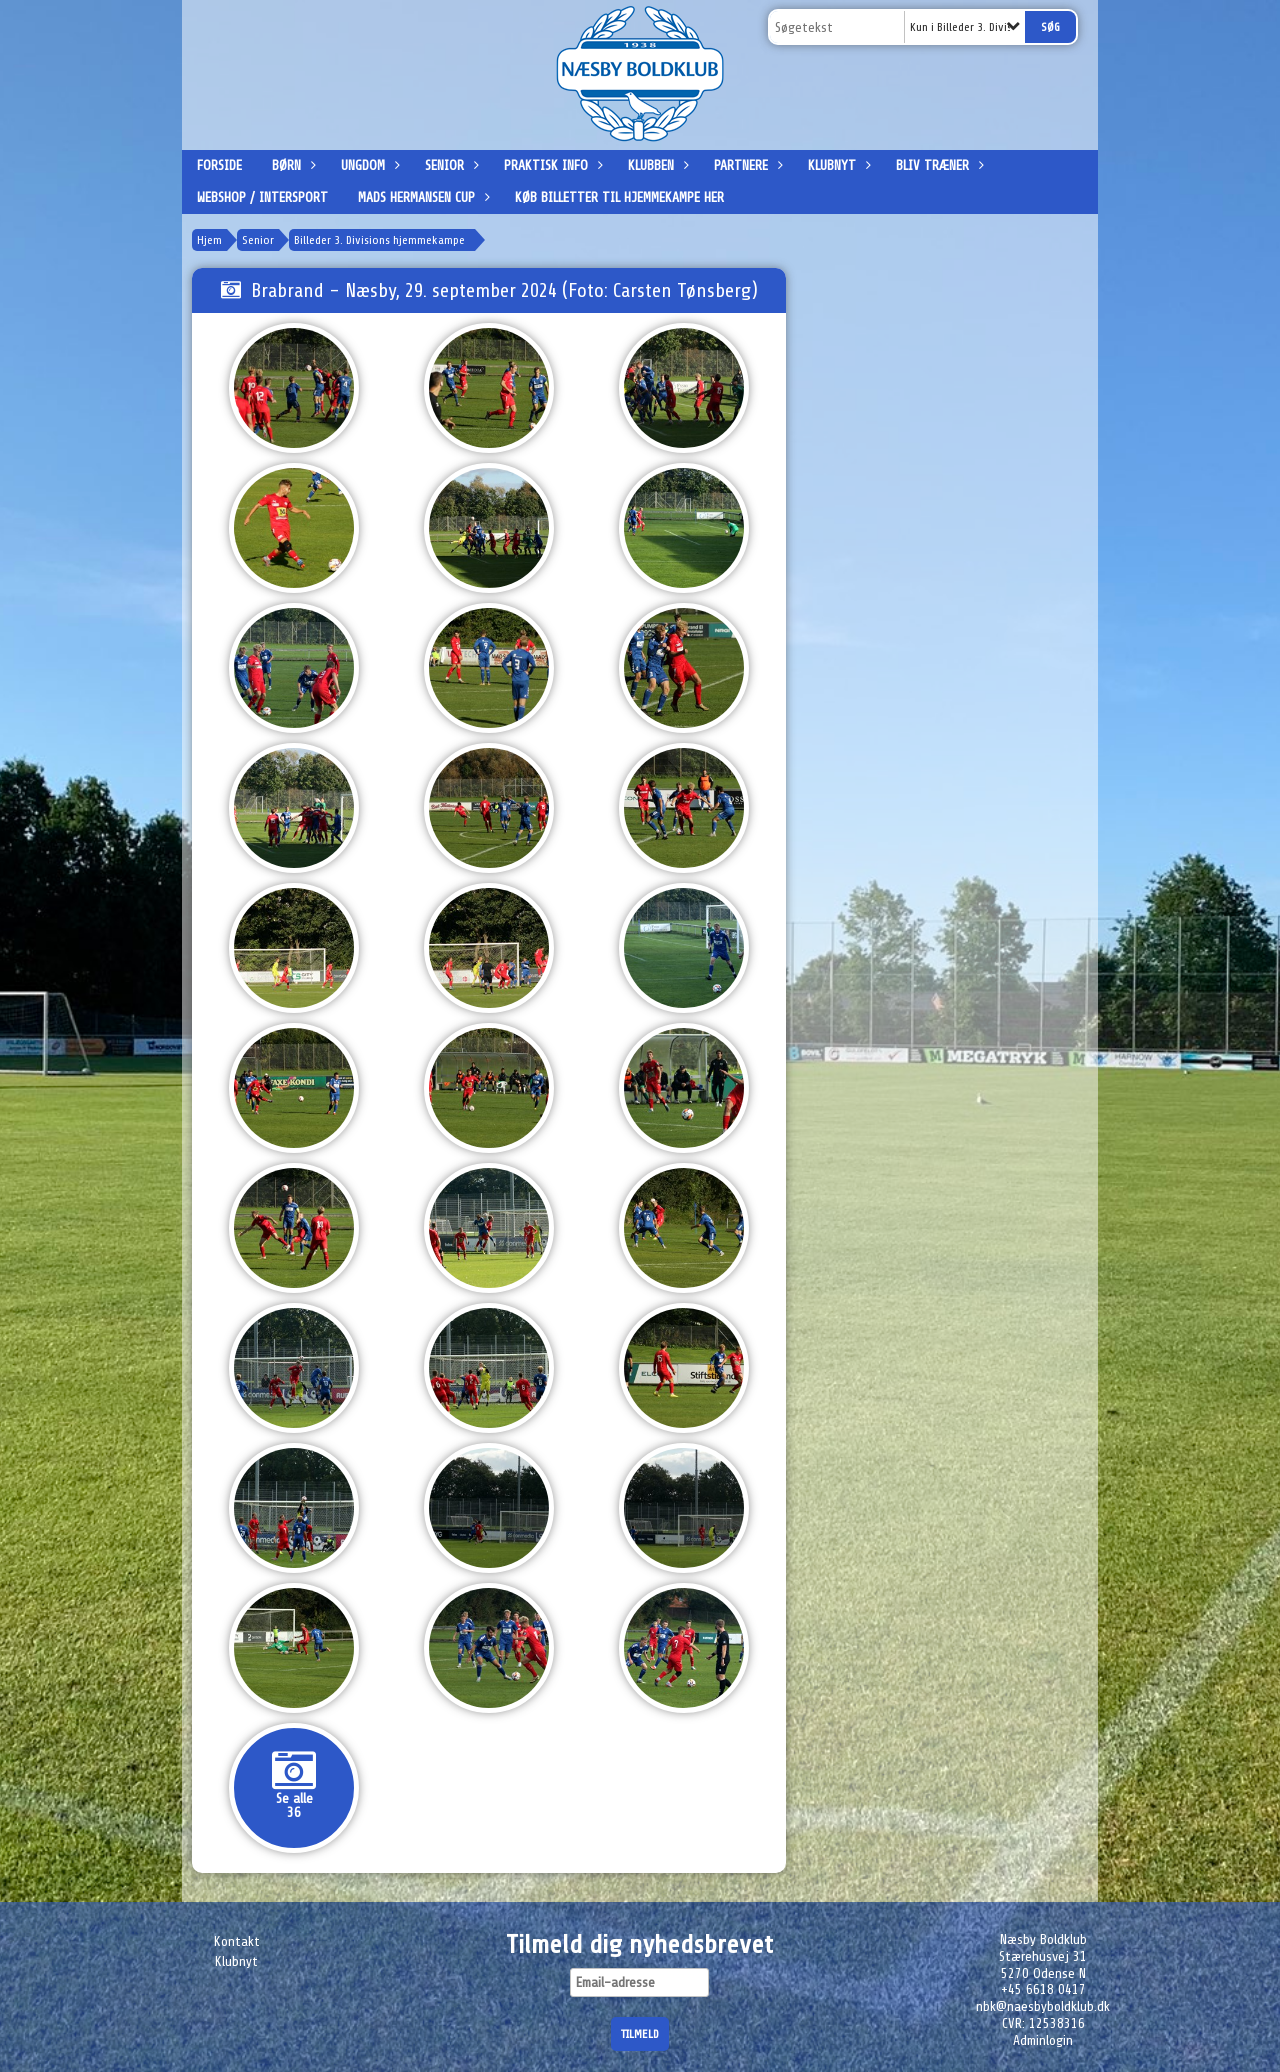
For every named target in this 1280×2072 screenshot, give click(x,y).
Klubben (656, 165)
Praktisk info (551, 165)
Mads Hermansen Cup (421, 197)
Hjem (209, 240)
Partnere (746, 165)
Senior (449, 165)
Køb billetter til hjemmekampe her (619, 197)
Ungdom (368, 165)
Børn (291, 165)
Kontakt (237, 1941)
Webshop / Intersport (262, 197)
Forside (219, 165)
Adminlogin (1043, 2040)
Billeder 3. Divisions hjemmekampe (379, 240)
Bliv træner (937, 165)
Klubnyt (837, 165)
